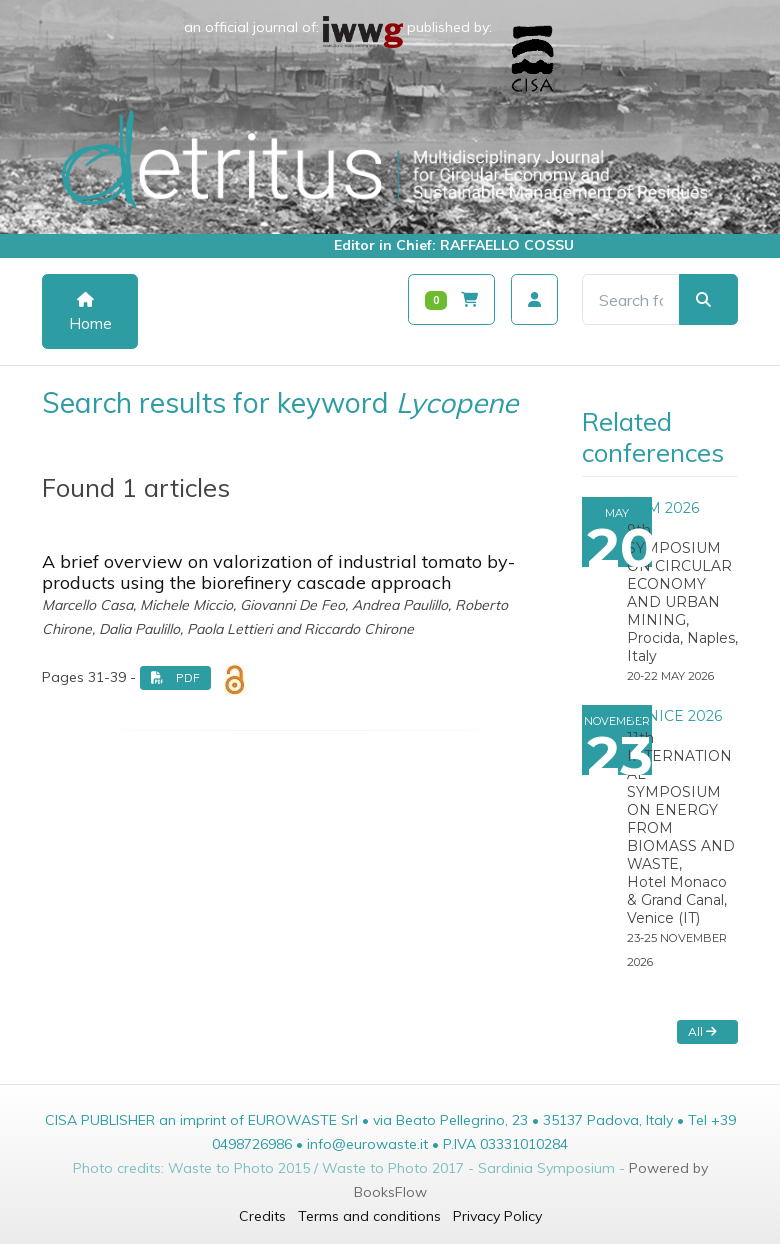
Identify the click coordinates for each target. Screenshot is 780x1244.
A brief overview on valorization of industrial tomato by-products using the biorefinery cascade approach (278, 572)
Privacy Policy (497, 1216)
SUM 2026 (663, 508)
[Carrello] (451, 299)
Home (90, 312)
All (702, 1031)
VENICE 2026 (674, 716)
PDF (175, 677)
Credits (262, 1216)
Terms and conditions (369, 1216)
